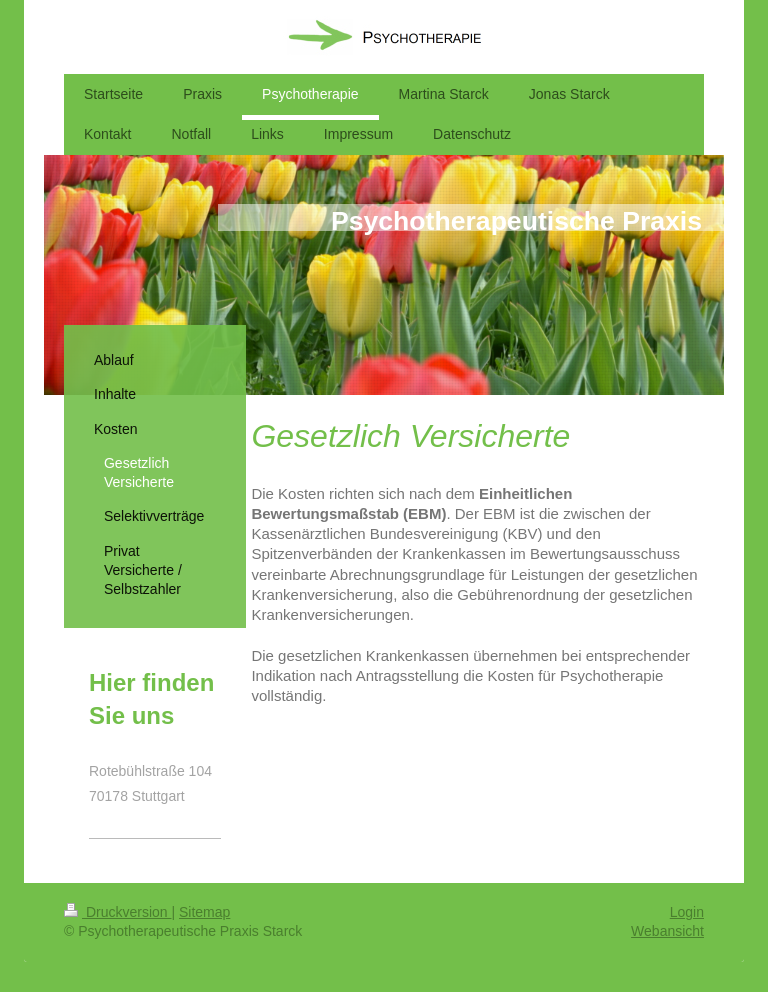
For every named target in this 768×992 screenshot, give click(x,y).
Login (687, 912)
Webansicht (667, 931)
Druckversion (117, 912)
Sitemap (204, 912)
